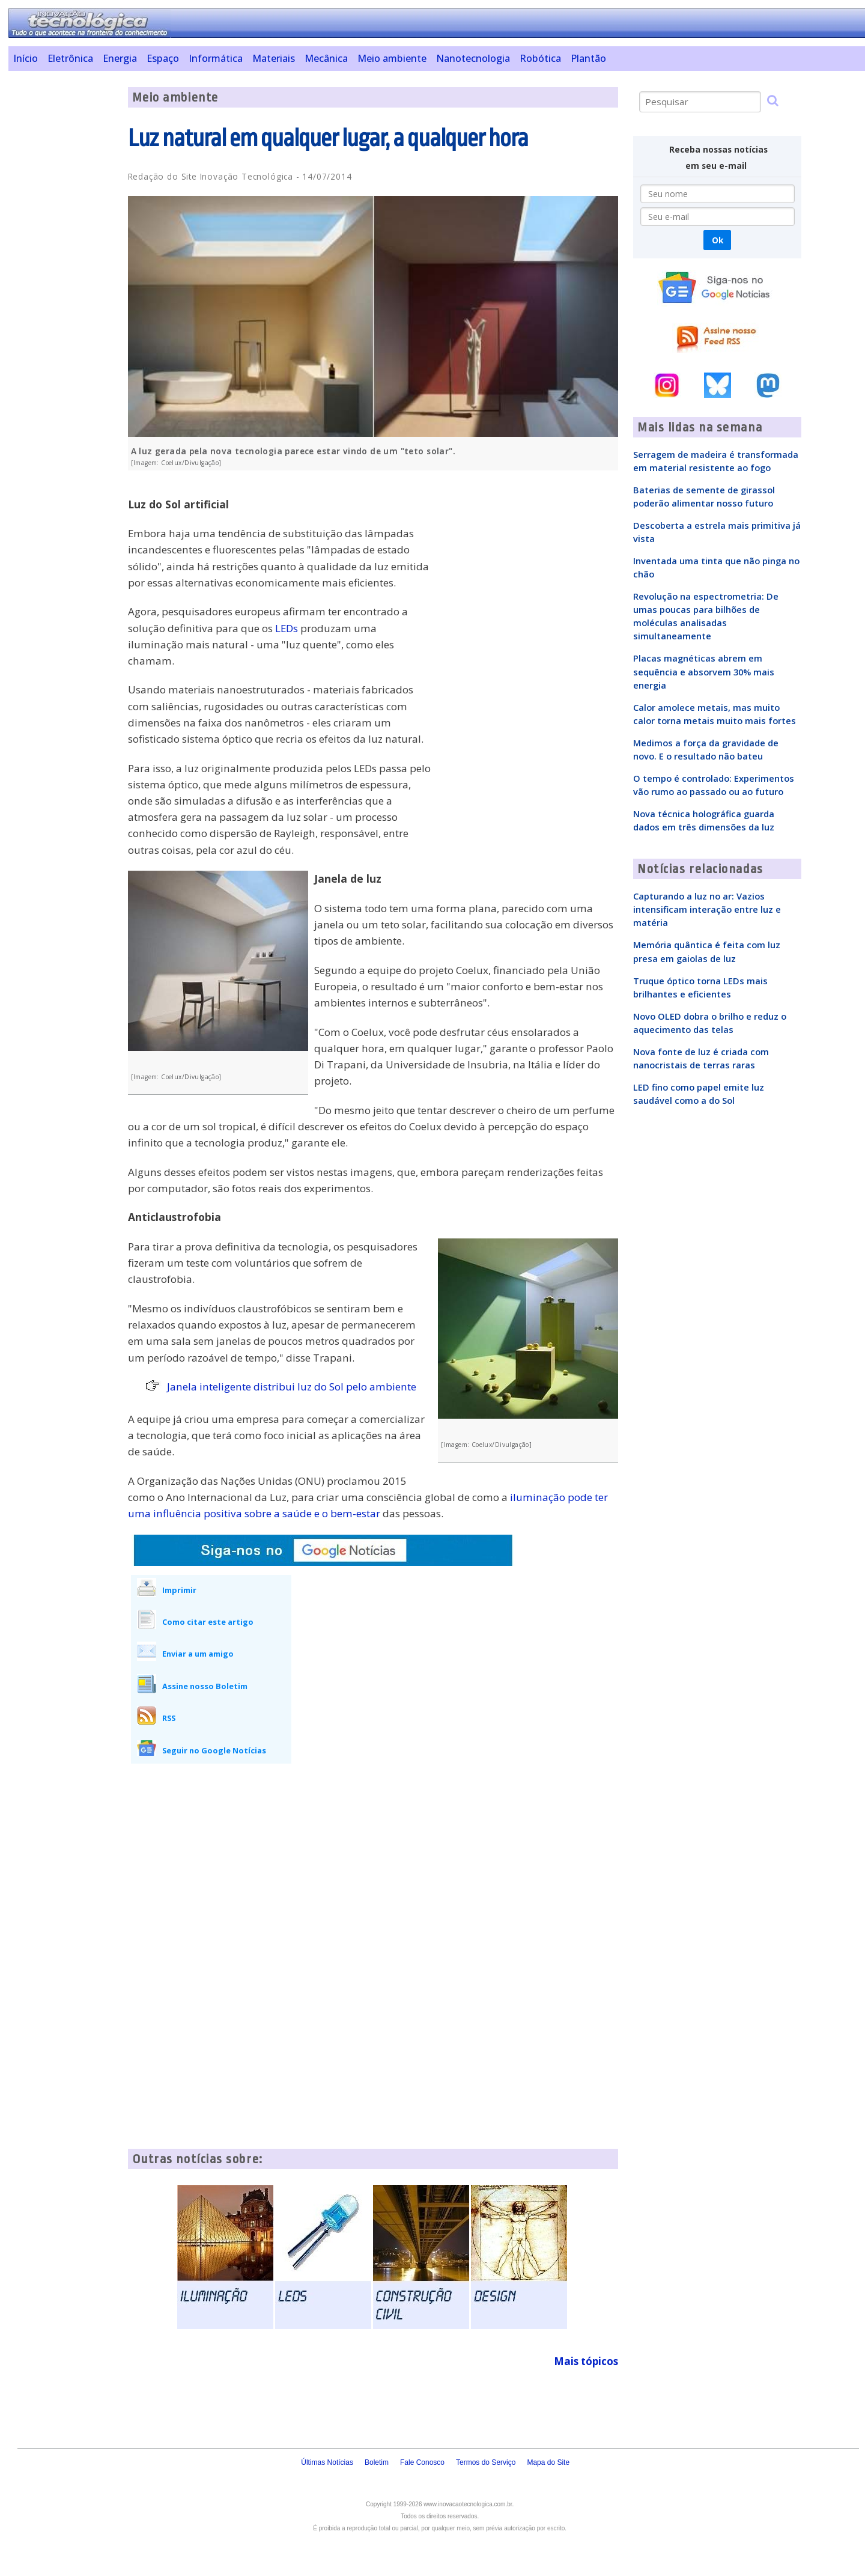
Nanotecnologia (473, 58)
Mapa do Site (548, 2462)
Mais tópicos (586, 2361)
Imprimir (179, 1590)
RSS (168, 1718)
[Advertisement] (63, 267)
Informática (216, 58)
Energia (120, 58)
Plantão (588, 58)
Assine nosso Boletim (204, 1686)
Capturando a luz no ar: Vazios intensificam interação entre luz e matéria (707, 909)
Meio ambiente (391, 58)
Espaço (163, 58)
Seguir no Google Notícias (214, 1750)
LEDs (286, 628)
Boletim (377, 2462)
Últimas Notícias (327, 2462)
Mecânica (326, 58)
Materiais (273, 58)
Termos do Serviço (485, 2462)
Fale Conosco (422, 2462)
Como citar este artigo (207, 1621)
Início (25, 58)
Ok (717, 240)
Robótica (540, 58)
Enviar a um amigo (198, 1653)
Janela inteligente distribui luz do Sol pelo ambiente (291, 1386)
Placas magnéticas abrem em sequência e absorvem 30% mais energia (703, 671)
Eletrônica (70, 58)
